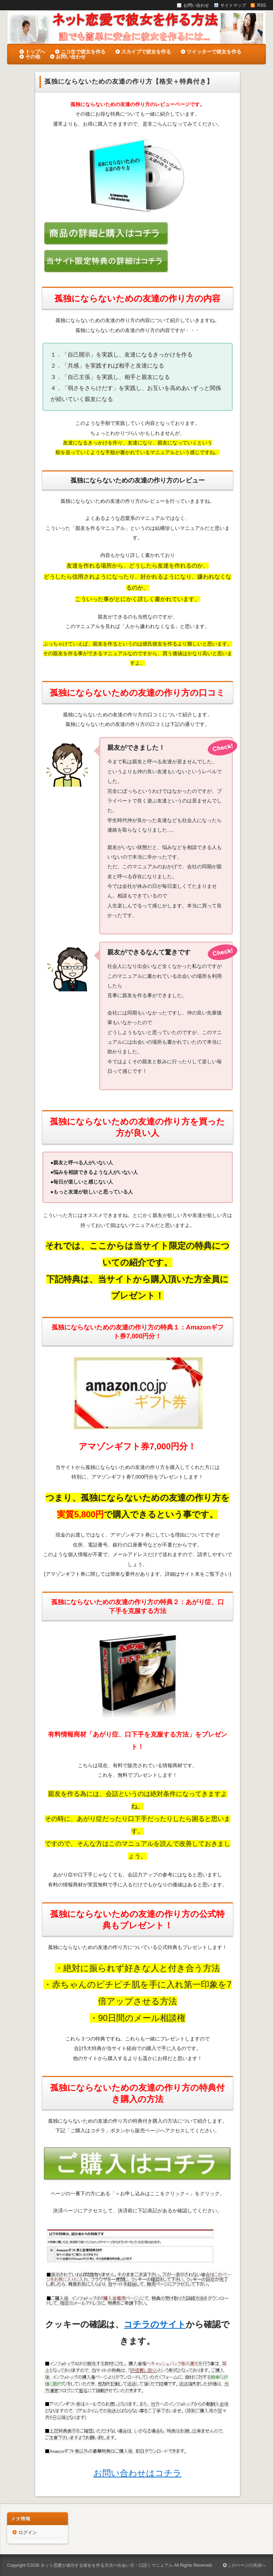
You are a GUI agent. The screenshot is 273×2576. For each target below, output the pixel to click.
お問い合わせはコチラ (137, 2473)
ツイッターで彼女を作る (214, 51)
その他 (32, 56)
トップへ (35, 51)
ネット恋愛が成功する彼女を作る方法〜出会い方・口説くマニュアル (107, 2565)
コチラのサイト (155, 2324)
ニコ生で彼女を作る (83, 51)
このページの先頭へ (244, 2565)
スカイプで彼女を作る (146, 51)
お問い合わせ (71, 56)
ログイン (27, 2532)
